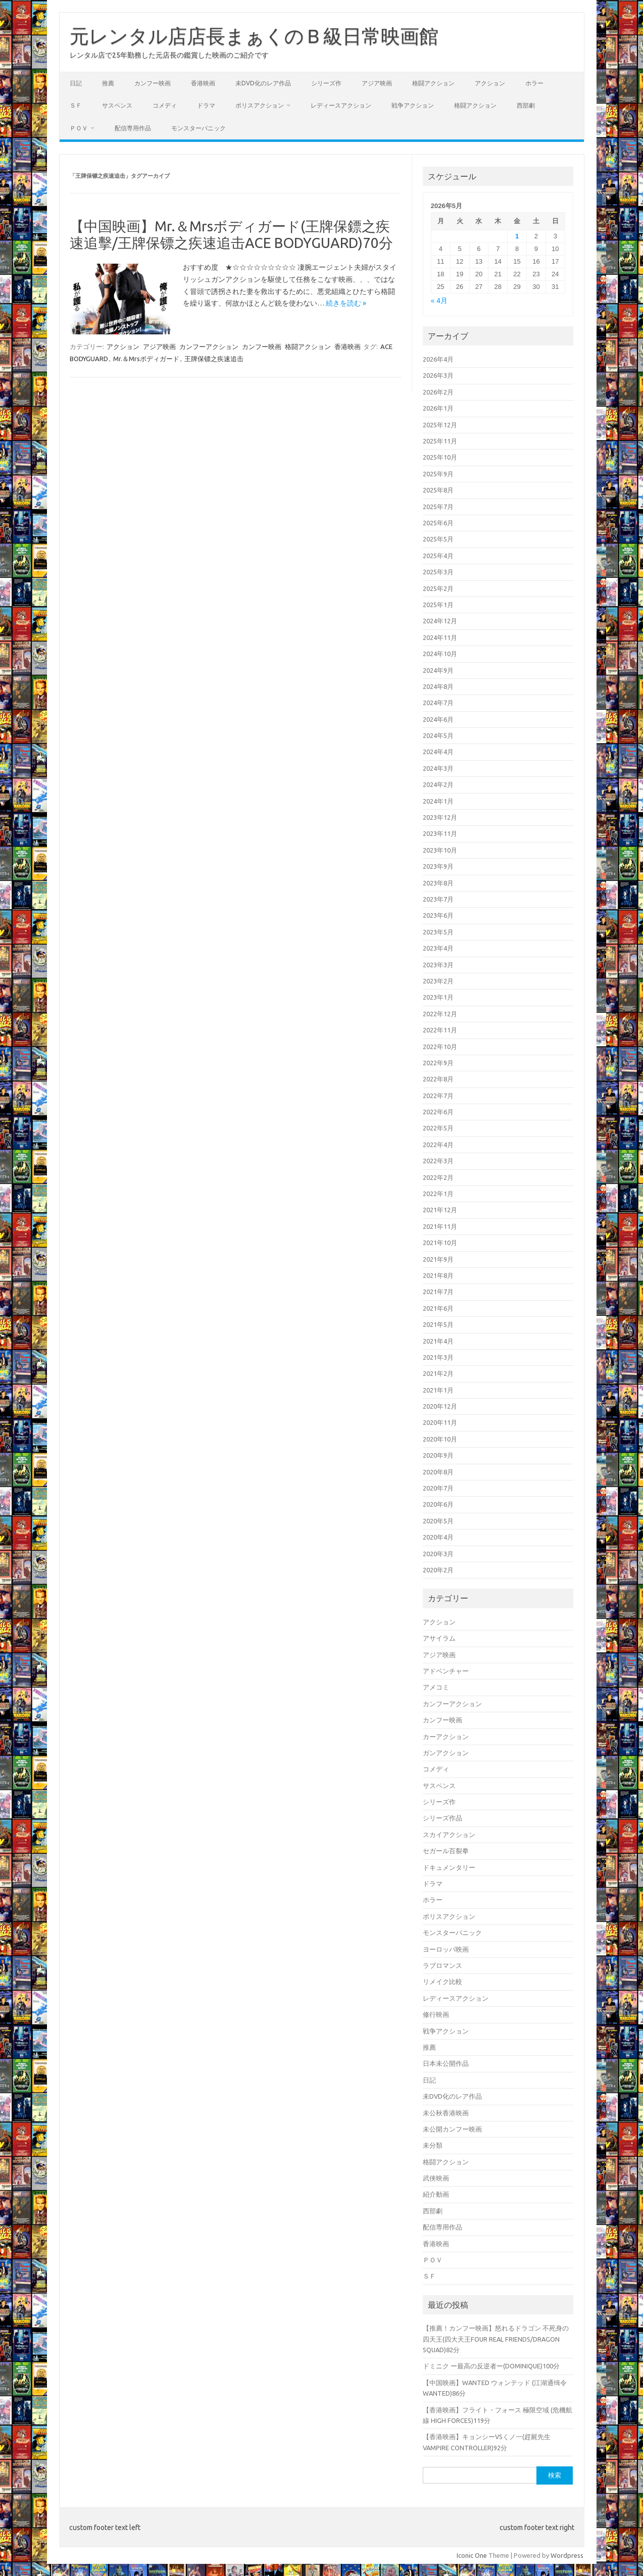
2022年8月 (438, 1078)
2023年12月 (440, 817)
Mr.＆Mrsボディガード (146, 358)
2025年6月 (438, 522)
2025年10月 (440, 457)
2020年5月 (438, 1520)
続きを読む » (346, 303)
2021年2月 (438, 1373)
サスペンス (117, 105)
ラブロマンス (442, 1965)
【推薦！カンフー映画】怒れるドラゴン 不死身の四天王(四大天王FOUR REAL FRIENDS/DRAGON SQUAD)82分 (496, 2338)
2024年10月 (440, 653)
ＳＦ (76, 105)
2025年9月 (438, 473)
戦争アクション (412, 105)
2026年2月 (438, 391)
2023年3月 (438, 964)
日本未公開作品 (446, 2063)
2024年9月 (438, 670)
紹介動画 (436, 2194)
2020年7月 (438, 1488)
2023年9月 (438, 866)
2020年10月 (440, 1439)
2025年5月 (438, 538)
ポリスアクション (259, 105)
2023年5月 (438, 931)
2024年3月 (438, 768)
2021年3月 (438, 1357)
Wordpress (567, 2555)
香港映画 (203, 83)
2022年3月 (438, 1160)
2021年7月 (438, 1291)
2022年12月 (440, 1013)
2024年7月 (438, 702)
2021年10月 (440, 1242)
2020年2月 (438, 1569)
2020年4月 (438, 1537)
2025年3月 (438, 571)
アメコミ (436, 1687)
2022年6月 (438, 1111)
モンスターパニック (198, 128)
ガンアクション (446, 1752)
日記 (76, 83)
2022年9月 (438, 1062)
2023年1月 (438, 997)
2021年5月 (438, 1324)
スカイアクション (449, 1834)
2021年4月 (438, 1341)
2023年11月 (440, 833)
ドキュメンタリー (449, 1867)
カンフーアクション (208, 346)
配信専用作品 (133, 128)
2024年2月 (438, 784)
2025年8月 (438, 489)
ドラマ (206, 105)
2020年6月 (438, 1504)
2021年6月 (438, 1308)
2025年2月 (438, 588)
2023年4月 (438, 948)
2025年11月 (440, 440)
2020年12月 (440, 1406)
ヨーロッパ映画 (446, 1949)
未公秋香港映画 (446, 2112)
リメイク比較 (442, 1981)
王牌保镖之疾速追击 (213, 358)
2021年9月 (438, 1259)
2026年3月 (438, 375)
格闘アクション (433, 83)
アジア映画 (377, 83)
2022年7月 (438, 1095)
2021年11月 (440, 1226)
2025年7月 (438, 506)
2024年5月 (438, 735)
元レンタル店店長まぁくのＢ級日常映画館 (254, 35)
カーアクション (446, 1736)
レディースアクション (341, 105)
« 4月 (439, 301)
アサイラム (439, 1638)
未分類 (432, 2145)
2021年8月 (438, 1275)
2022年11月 (440, 1029)
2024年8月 (438, 686)
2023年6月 (438, 915)
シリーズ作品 (442, 1817)
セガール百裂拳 (446, 1850)
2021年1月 (438, 1390)
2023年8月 (438, 882)
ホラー (534, 83)
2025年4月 (438, 555)
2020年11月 (440, 1422)
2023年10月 (440, 850)
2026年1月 (438, 408)
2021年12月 (440, 1209)
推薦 (108, 83)
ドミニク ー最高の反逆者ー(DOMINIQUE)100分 (491, 2365)
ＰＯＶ (79, 128)
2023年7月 (438, 899)
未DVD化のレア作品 (263, 83)
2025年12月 (440, 424)
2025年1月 (438, 604)
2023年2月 (438, 980)
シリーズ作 (326, 83)
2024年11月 (440, 637)
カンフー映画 (152, 83)
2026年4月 (438, 359)
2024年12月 (440, 620)
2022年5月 (438, 1127)
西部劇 (526, 105)
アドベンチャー (446, 1670)
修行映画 (436, 2014)
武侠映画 (436, 2178)
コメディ (165, 105)
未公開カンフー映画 (452, 2129)
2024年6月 (438, 719)
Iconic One (472, 2555)
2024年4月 (438, 751)
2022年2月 (438, 1177)
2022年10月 (440, 1046)
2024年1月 (438, 801)
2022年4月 (438, 1144)
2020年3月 (438, 1553)
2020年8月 (438, 1471)
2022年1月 (438, 1193)
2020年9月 (438, 1455)
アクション (490, 83)
